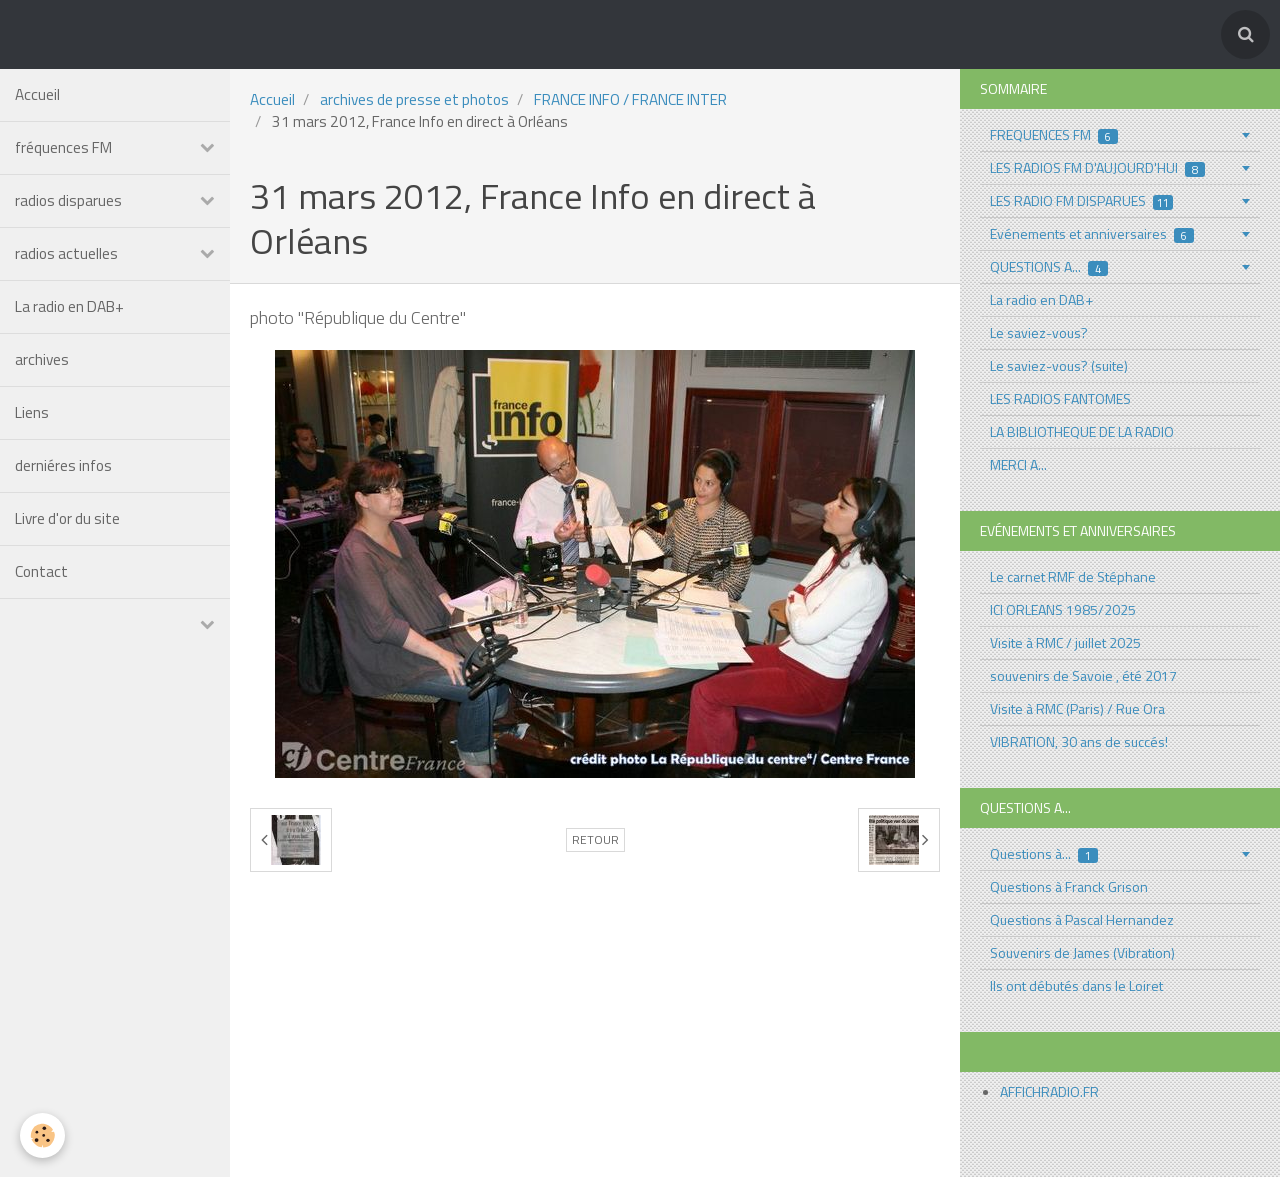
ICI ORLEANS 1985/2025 (1063, 609)
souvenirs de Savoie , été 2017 (1083, 675)
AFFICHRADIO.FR (1049, 1091)
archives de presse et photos (414, 99)
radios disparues (68, 200)
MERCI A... (1018, 464)
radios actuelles (66, 253)
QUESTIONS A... (1049, 266)
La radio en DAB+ (69, 306)
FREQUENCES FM (1054, 134)
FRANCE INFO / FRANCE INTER (630, 99)
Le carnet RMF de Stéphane (1073, 576)
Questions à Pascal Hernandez (1082, 919)
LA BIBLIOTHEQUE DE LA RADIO (1082, 431)
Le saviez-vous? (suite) (1059, 365)
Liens (32, 412)
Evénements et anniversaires (1092, 233)
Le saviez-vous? (1039, 332)
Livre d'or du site (67, 518)
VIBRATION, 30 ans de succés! (1079, 741)
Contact (41, 571)
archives (42, 359)
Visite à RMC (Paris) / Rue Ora (1077, 708)
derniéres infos (63, 465)
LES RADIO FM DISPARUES (1081, 200)
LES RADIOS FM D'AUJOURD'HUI (1097, 167)
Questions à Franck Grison (1069, 886)
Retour (595, 840)
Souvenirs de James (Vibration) (1082, 952)
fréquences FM (63, 147)
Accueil (37, 94)
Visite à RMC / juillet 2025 (1065, 642)
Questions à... (1044, 853)
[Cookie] (42, 1135)
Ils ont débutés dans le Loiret (1076, 985)
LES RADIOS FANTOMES (1060, 398)
